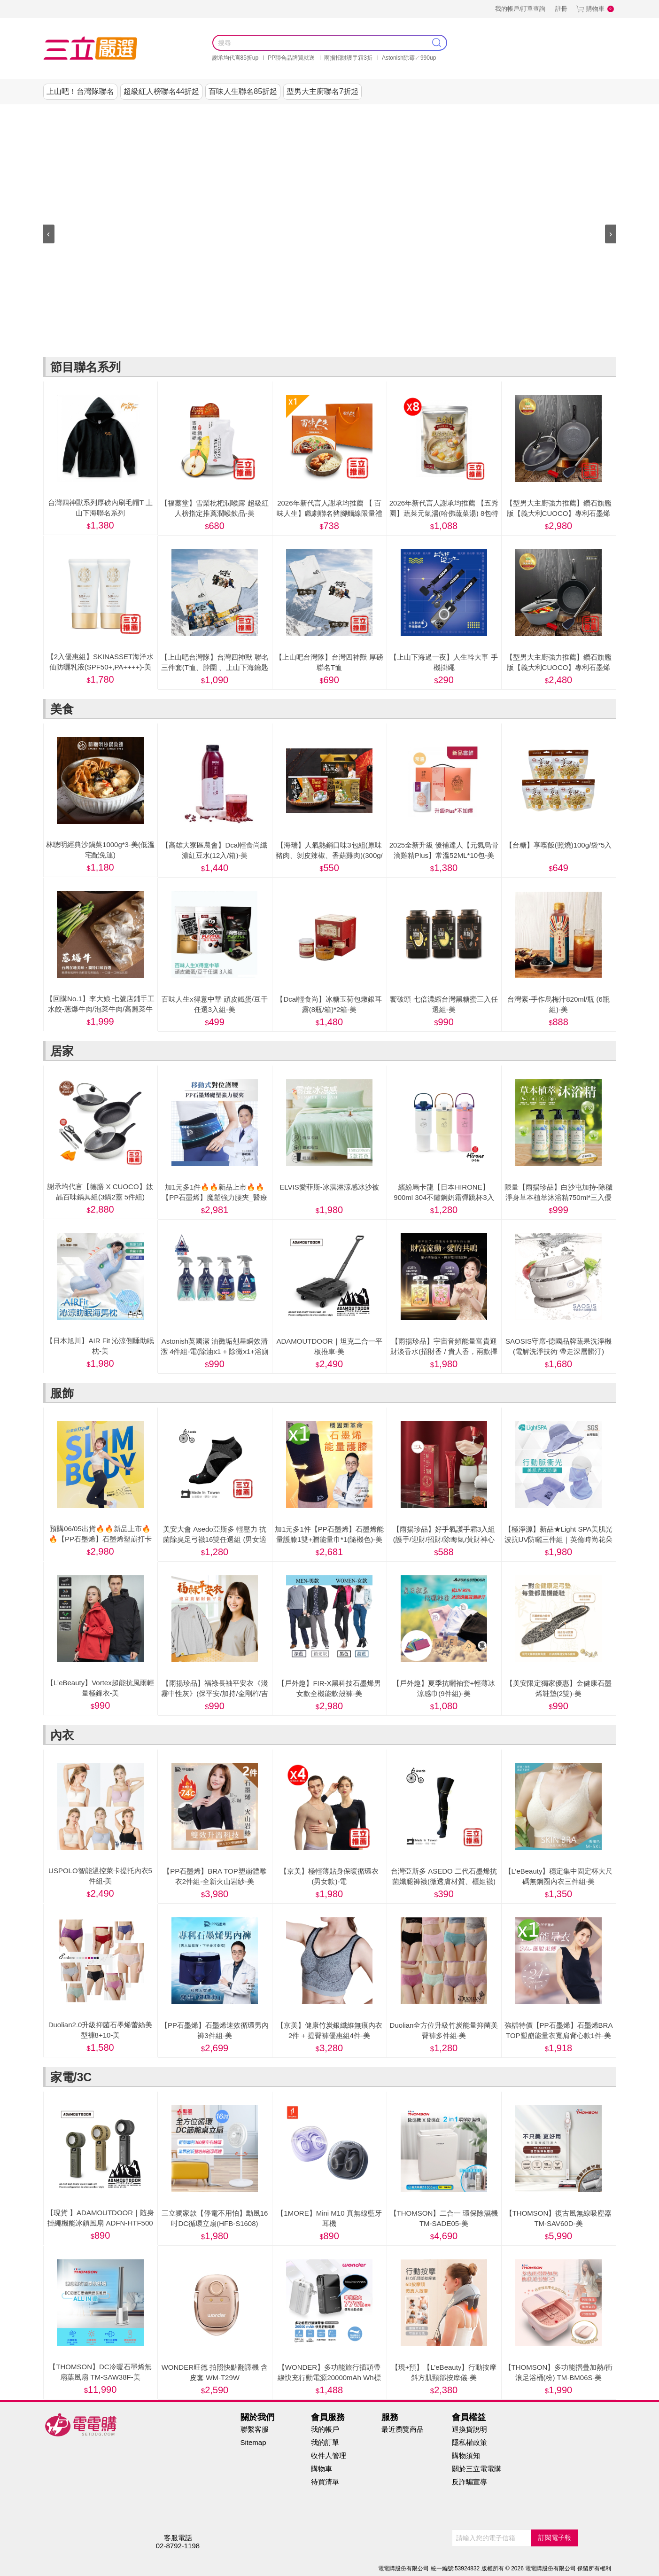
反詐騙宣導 (469, 2482)
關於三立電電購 (476, 2469)
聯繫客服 (254, 2429)
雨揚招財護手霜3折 (348, 57)
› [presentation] (610, 233)
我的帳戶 (325, 2429)
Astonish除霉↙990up (409, 57)
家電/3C (434, 113)
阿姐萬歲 (515, 113)
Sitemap (253, 2442)
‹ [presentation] (48, 233)
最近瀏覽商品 (402, 2429)
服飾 (319, 113)
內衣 (395, 113)
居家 (281, 113)
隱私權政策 (469, 2442)
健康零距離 (474, 113)
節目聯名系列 (199, 113)
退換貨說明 (469, 2429)
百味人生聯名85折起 (243, 91)
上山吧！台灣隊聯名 (80, 91)
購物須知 (466, 2455)
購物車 (595, 8)
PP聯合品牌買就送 (291, 57)
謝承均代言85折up (235, 57)
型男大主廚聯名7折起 (322, 91)
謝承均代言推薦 (145, 113)
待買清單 (325, 2482)
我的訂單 (325, 2442)
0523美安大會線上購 (80, 113)
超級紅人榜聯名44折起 (162, 91)
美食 (243, 113)
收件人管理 (328, 2455)
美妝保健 (358, 113)
